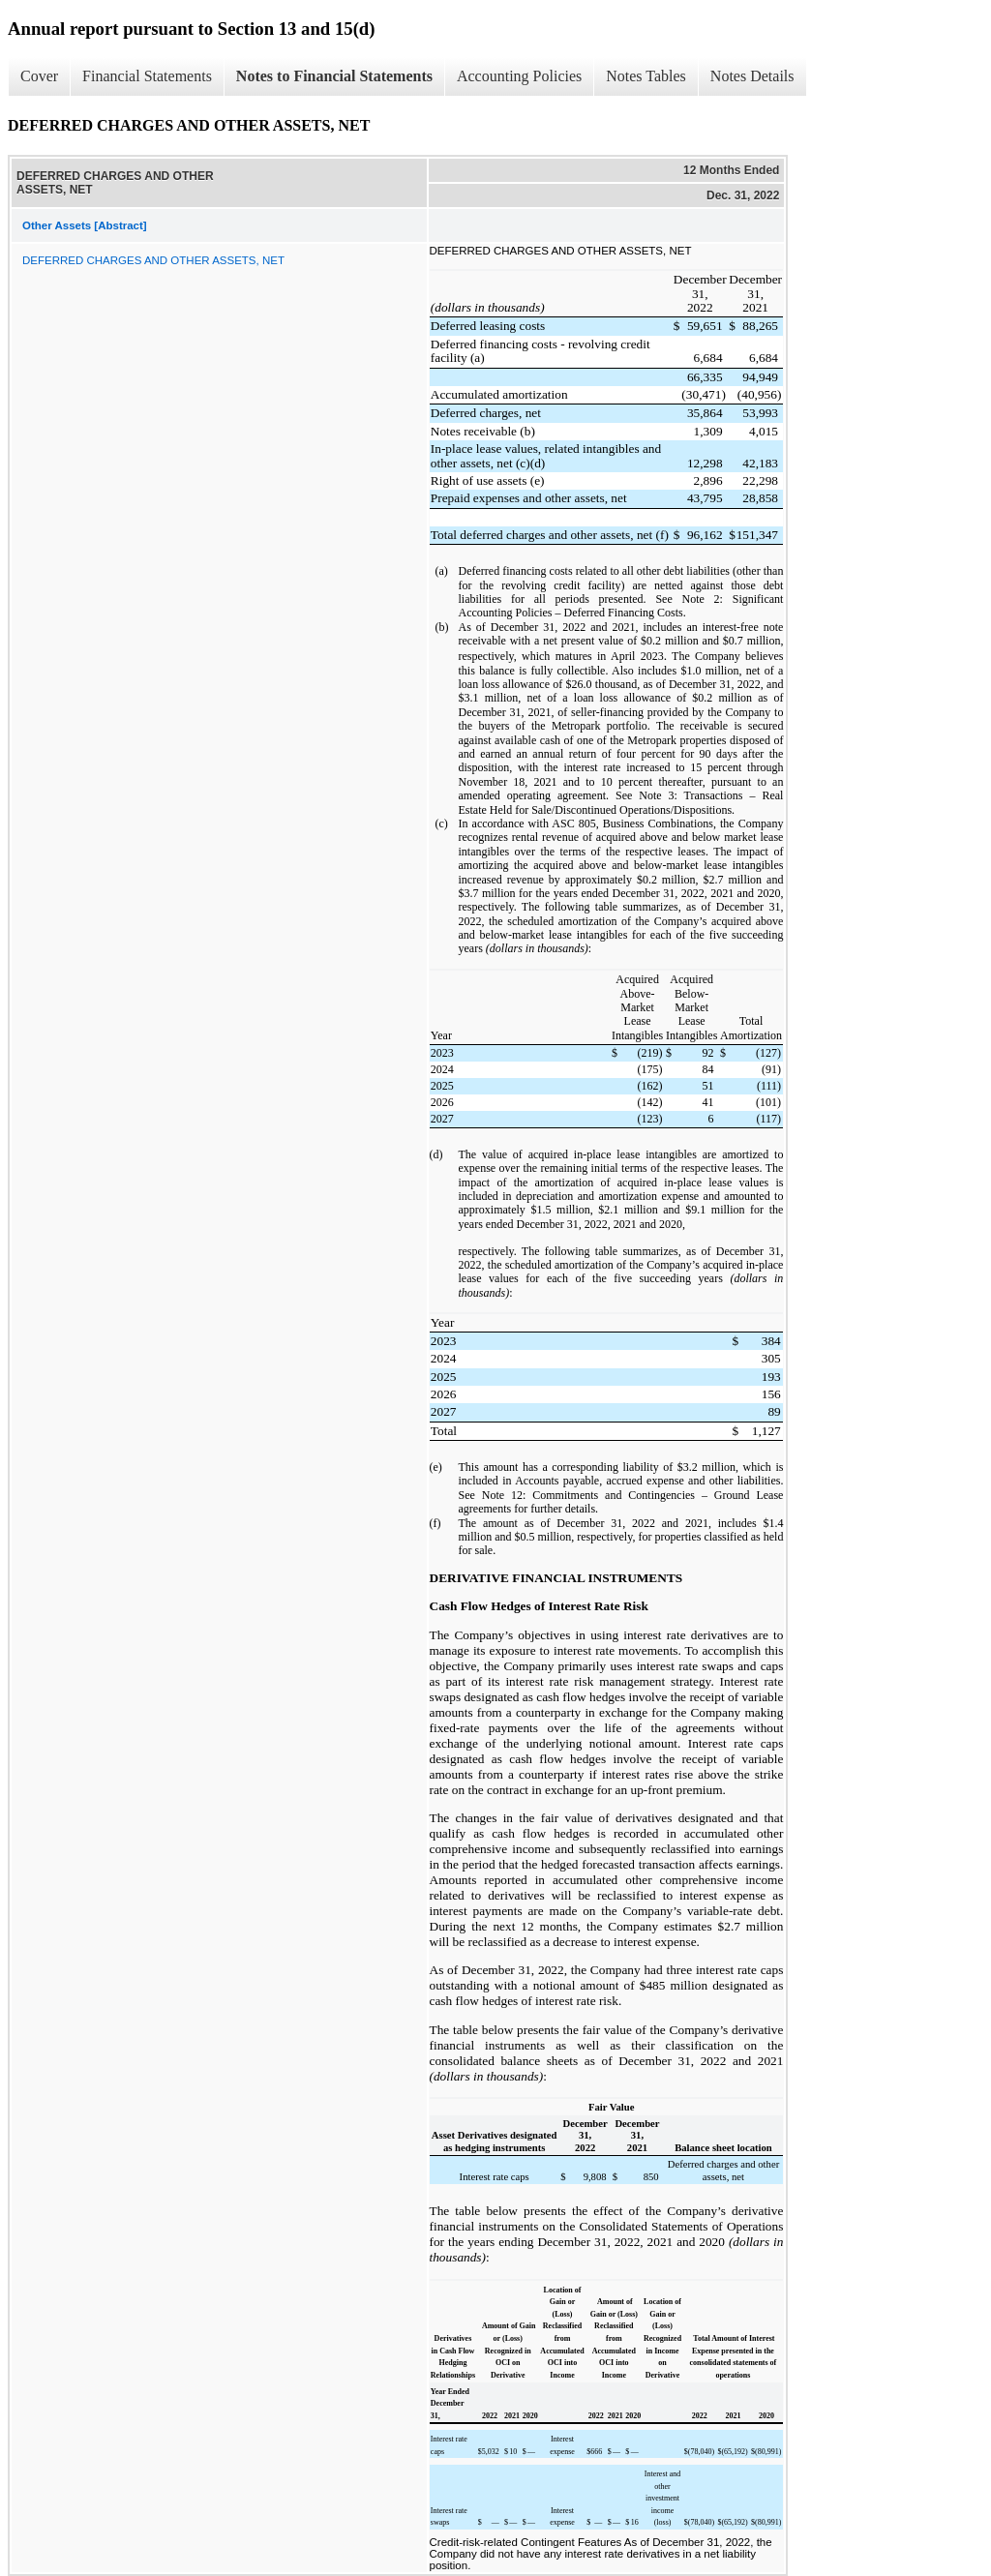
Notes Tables (646, 76)
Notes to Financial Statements (334, 76)
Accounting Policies (519, 76)
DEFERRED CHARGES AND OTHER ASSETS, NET (153, 260)
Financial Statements (147, 76)
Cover (39, 76)
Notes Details (752, 76)
